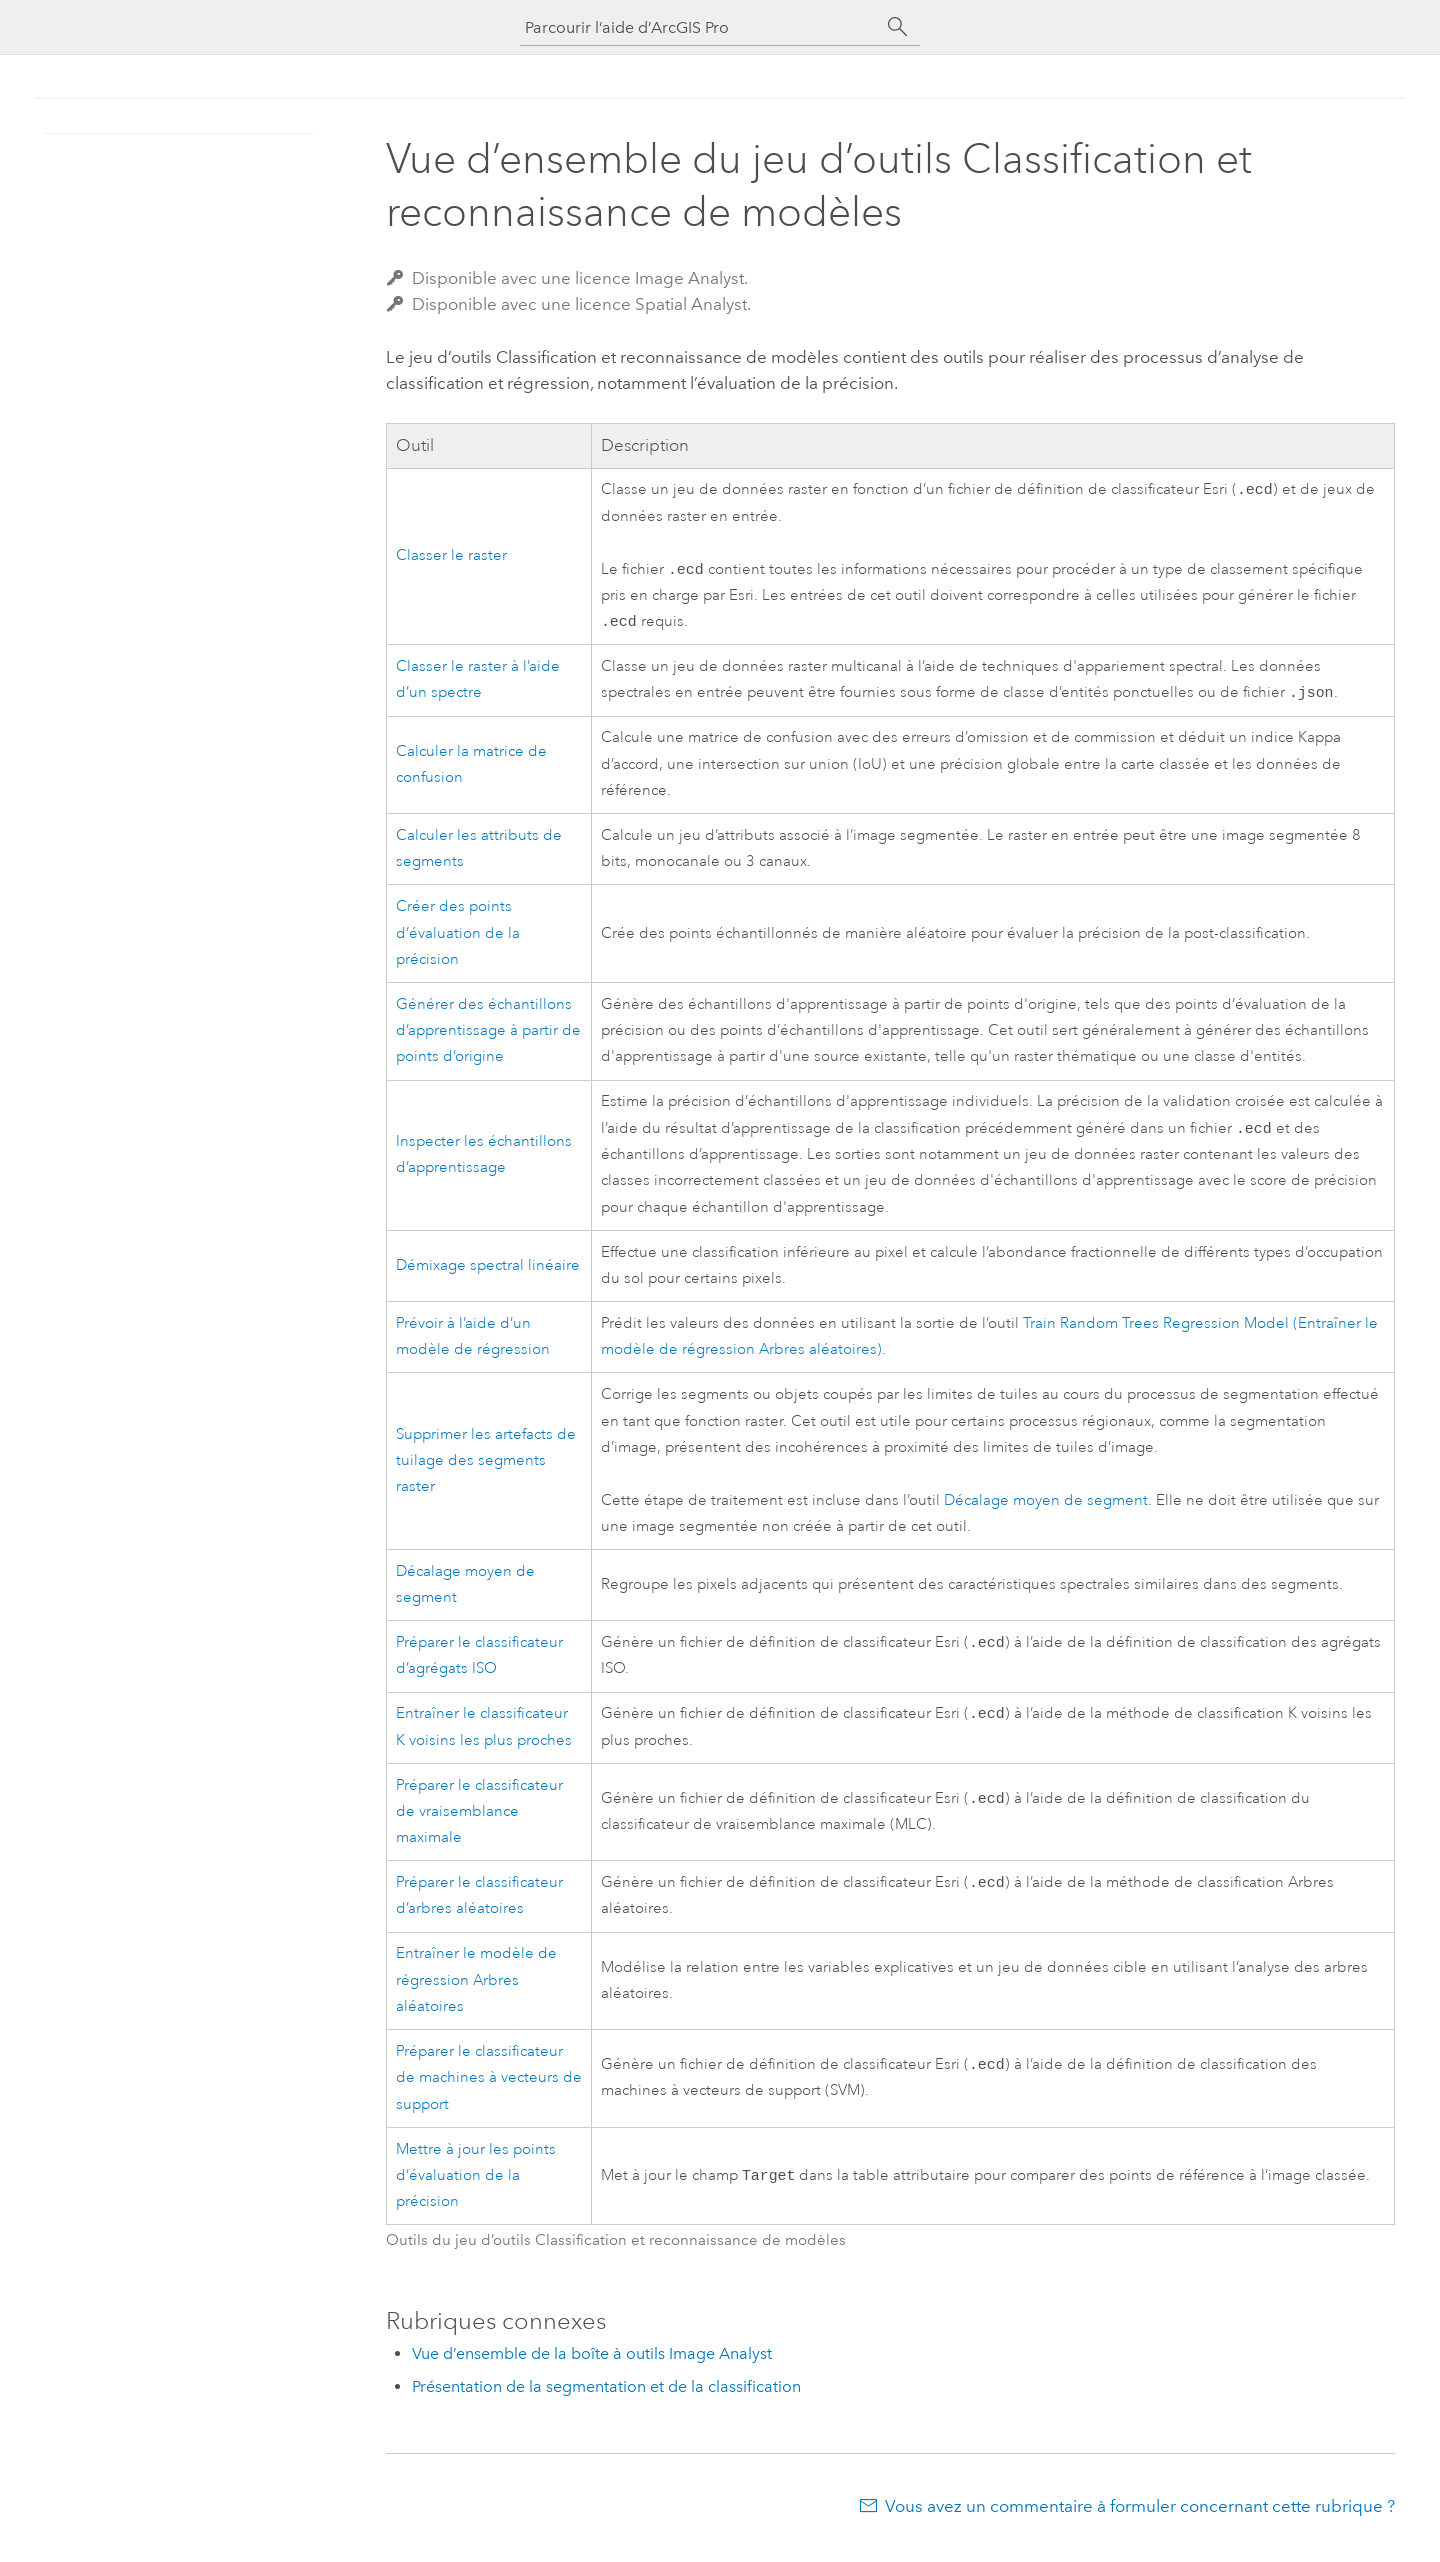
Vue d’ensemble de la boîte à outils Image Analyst (592, 2369)
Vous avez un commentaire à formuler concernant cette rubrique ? (1140, 2522)
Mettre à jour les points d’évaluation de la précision (476, 2192)
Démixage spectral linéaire (488, 1275)
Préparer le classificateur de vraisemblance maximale (479, 1826)
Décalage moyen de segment (1046, 1510)
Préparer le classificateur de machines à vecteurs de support (489, 2094)
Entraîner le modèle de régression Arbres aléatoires (476, 1996)
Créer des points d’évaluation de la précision (458, 941)
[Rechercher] (898, 27)
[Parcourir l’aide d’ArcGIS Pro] (700, 27)
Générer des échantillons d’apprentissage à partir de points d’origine (488, 1039)
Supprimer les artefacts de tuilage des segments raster (486, 1471)
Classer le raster (451, 558)
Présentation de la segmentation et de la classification (606, 2402)
